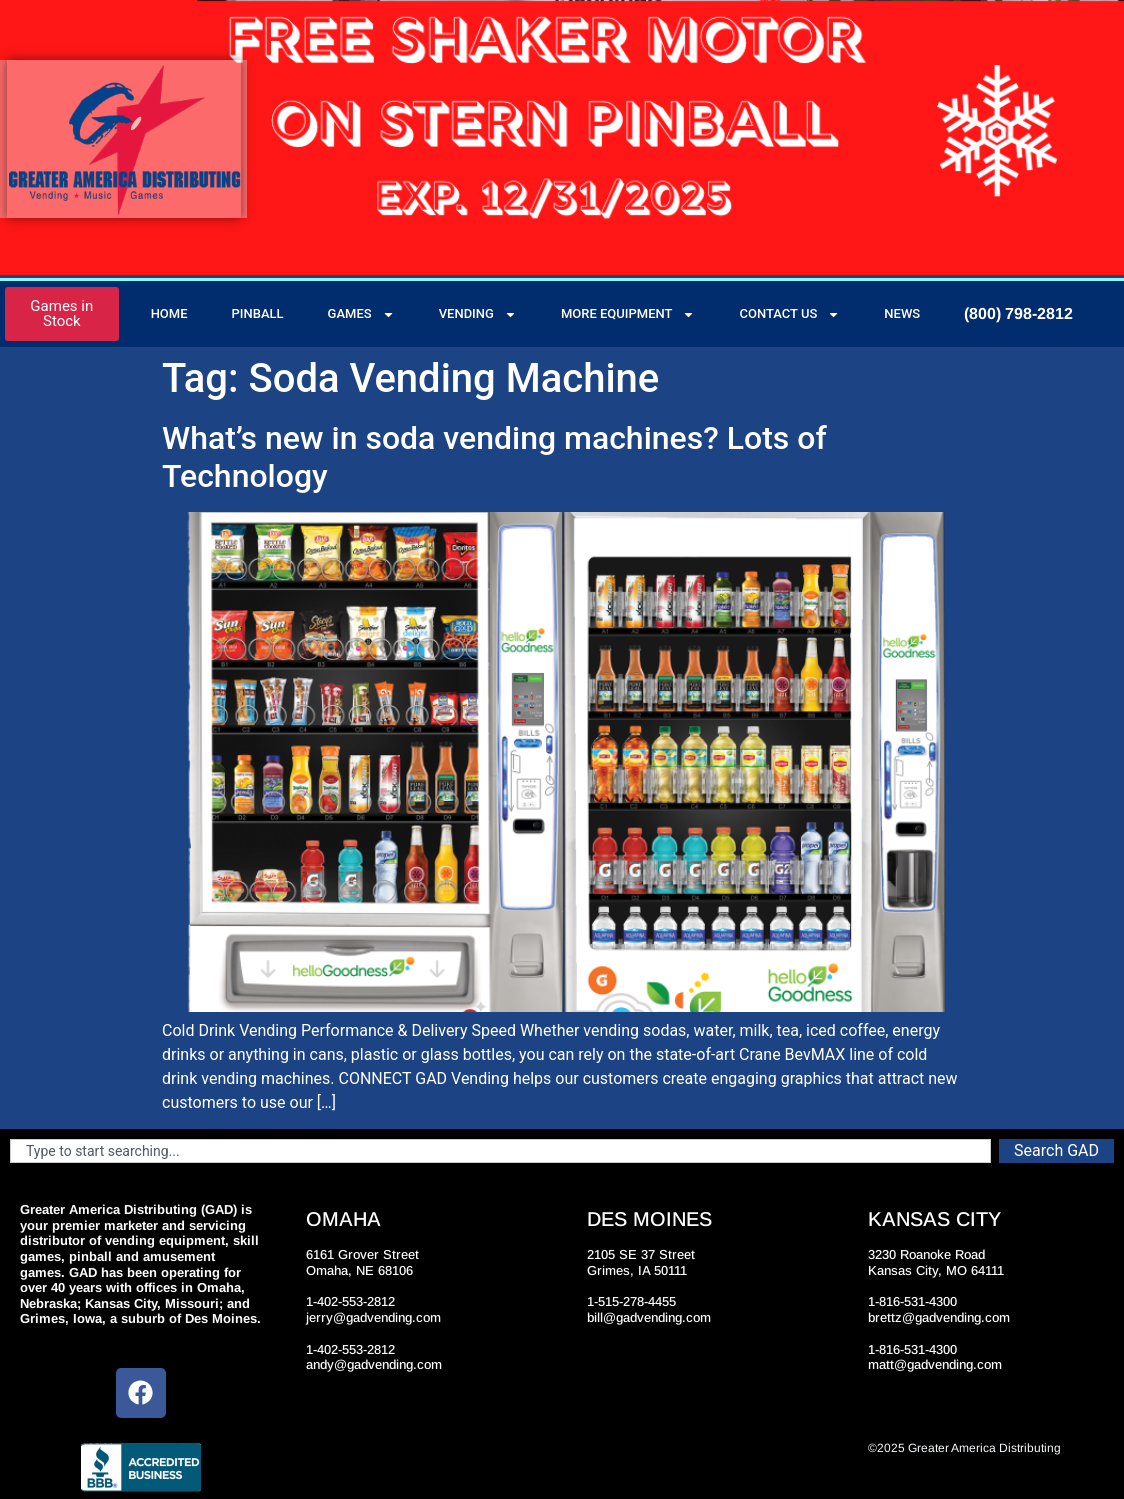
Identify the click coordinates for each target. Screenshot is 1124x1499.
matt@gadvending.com (935, 1364)
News (902, 313)
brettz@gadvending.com (939, 1317)
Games (361, 314)
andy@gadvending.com (374, 1364)
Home (169, 313)
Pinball (258, 313)
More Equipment (628, 314)
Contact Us (789, 314)
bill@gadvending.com (649, 1317)
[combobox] (500, 1151)
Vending (478, 314)
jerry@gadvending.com (373, 1317)
